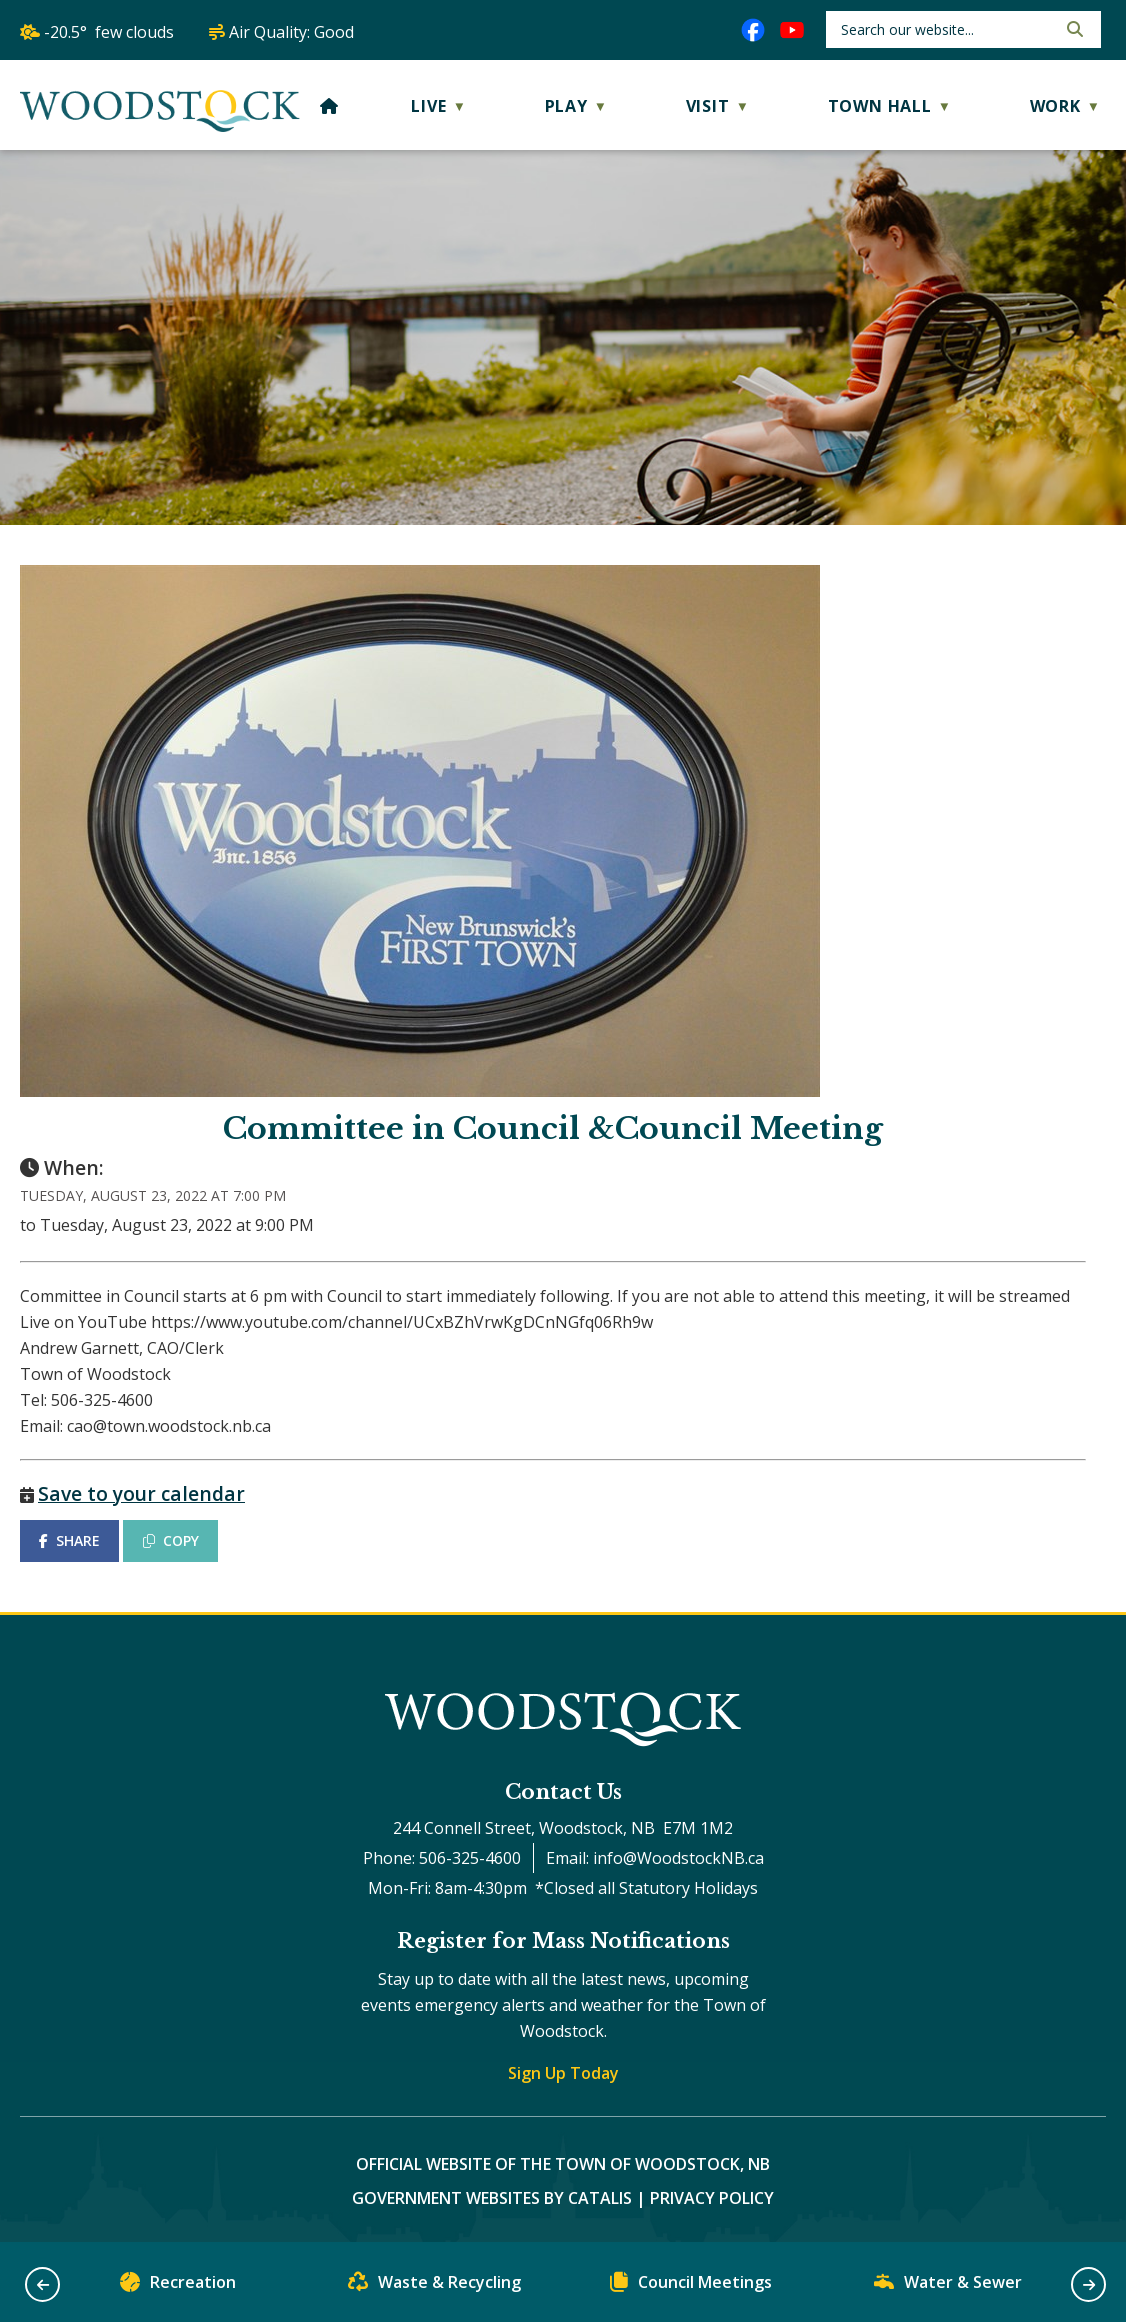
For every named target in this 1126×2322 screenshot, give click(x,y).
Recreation (178, 2286)
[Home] (329, 106)
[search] (946, 29)
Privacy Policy (712, 2198)
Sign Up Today (563, 2073)
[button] (1073, 29)
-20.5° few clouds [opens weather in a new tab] (109, 32)
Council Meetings (691, 2286)
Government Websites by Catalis (492, 2198)
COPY (171, 1540)
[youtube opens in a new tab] (792, 30)
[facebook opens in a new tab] (753, 30)
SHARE (69, 1540)
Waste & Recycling (434, 2286)
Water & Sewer (948, 2286)
